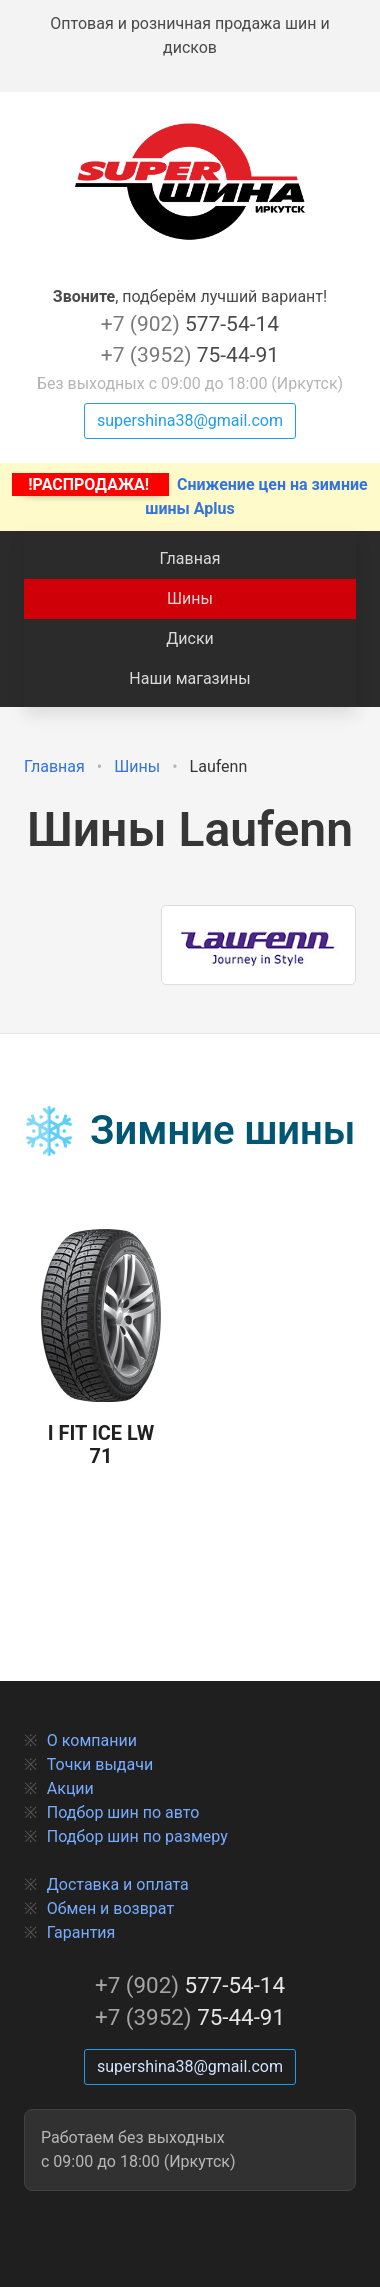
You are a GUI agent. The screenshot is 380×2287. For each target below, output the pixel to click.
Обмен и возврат (110, 1908)
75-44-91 (190, 355)
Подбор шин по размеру (137, 1836)
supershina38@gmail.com (190, 420)
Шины (190, 598)
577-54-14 (190, 324)
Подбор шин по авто (123, 1812)
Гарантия (81, 1932)
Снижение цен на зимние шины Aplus (189, 495)
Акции (70, 1788)
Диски (190, 638)
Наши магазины (189, 678)
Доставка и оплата (118, 1884)
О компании (92, 1740)
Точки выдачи (100, 1764)
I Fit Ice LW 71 (101, 1348)
